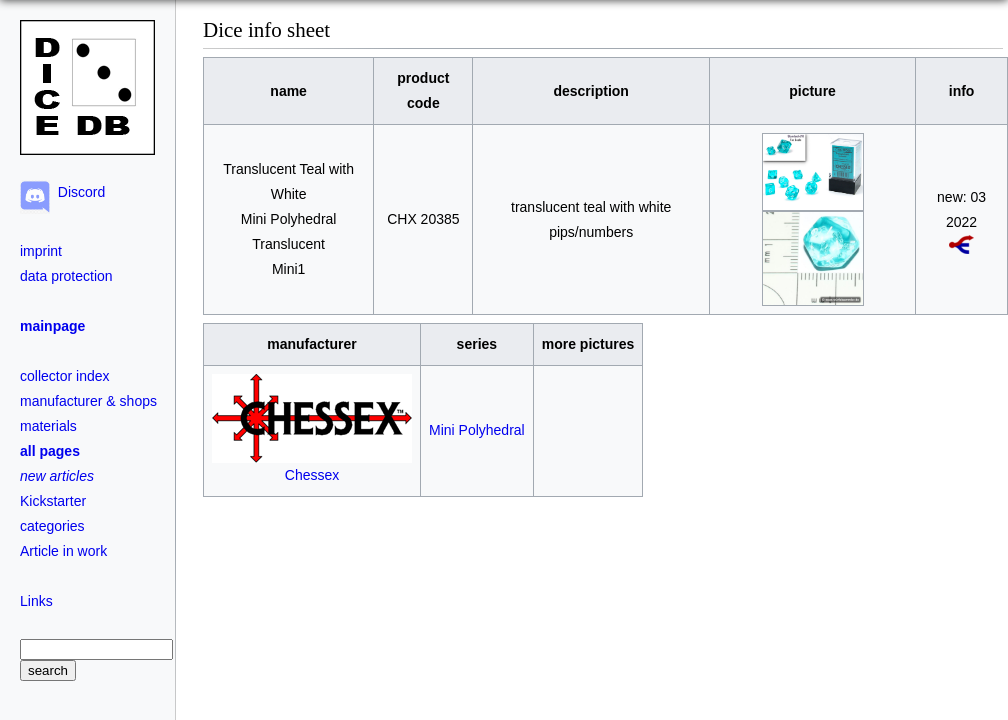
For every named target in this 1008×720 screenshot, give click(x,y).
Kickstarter (53, 501)
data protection (66, 276)
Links (36, 601)
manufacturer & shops (88, 401)
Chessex (312, 466)
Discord (77, 192)
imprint (41, 251)
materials (48, 426)
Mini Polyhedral (477, 430)
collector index (65, 376)
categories (52, 526)
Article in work (63, 551)
